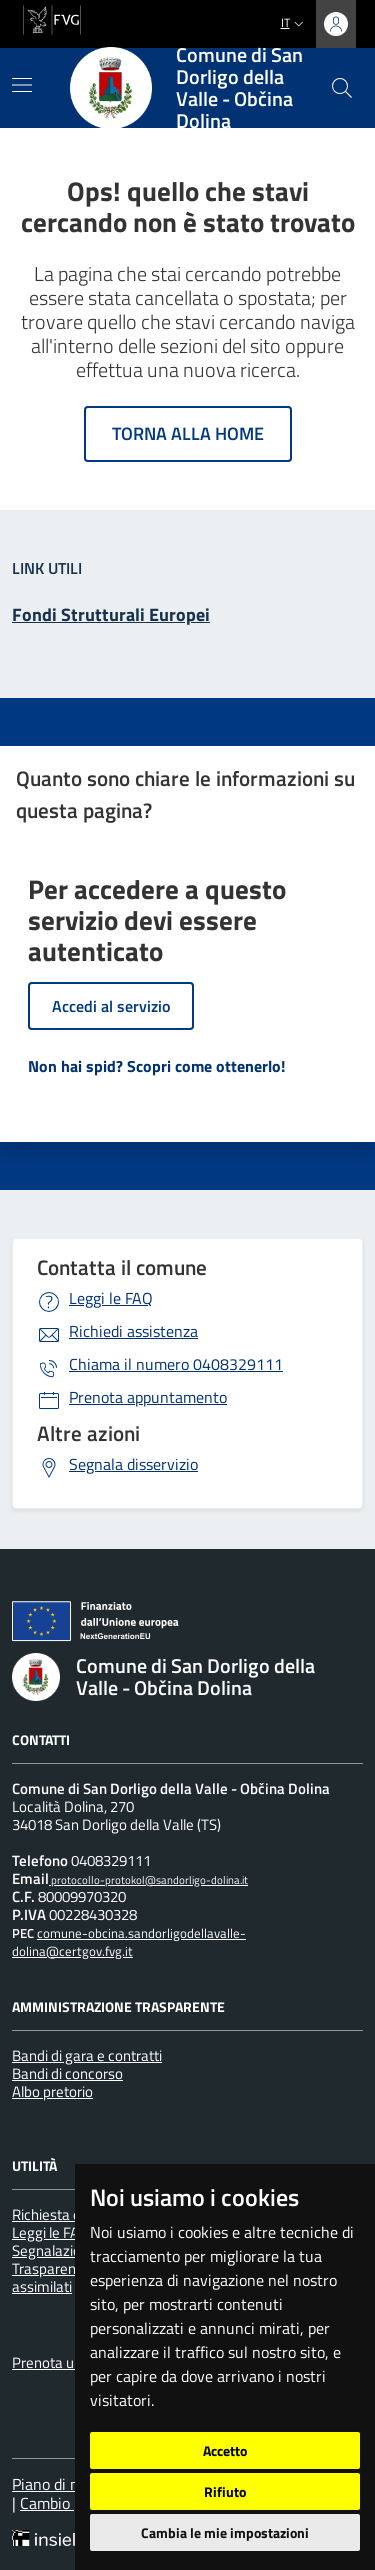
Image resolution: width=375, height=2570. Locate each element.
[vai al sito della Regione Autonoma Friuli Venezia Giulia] (52, 18)
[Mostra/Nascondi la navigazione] (22, 85)
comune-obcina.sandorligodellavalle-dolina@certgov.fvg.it (129, 1942)
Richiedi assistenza (133, 1331)
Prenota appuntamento (148, 1397)
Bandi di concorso (67, 2073)
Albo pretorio (52, 2091)
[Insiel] (49, 2540)
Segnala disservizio (133, 1464)
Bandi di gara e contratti (87, 2055)
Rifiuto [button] (225, 2491)
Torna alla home (188, 433)
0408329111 (176, 1364)
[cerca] (342, 88)
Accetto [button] (225, 2450)
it (294, 22)
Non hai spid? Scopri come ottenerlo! (156, 1066)
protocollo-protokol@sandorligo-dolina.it (148, 1879)
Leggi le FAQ (111, 1298)
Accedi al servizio (111, 1006)
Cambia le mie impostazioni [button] (225, 2532)
